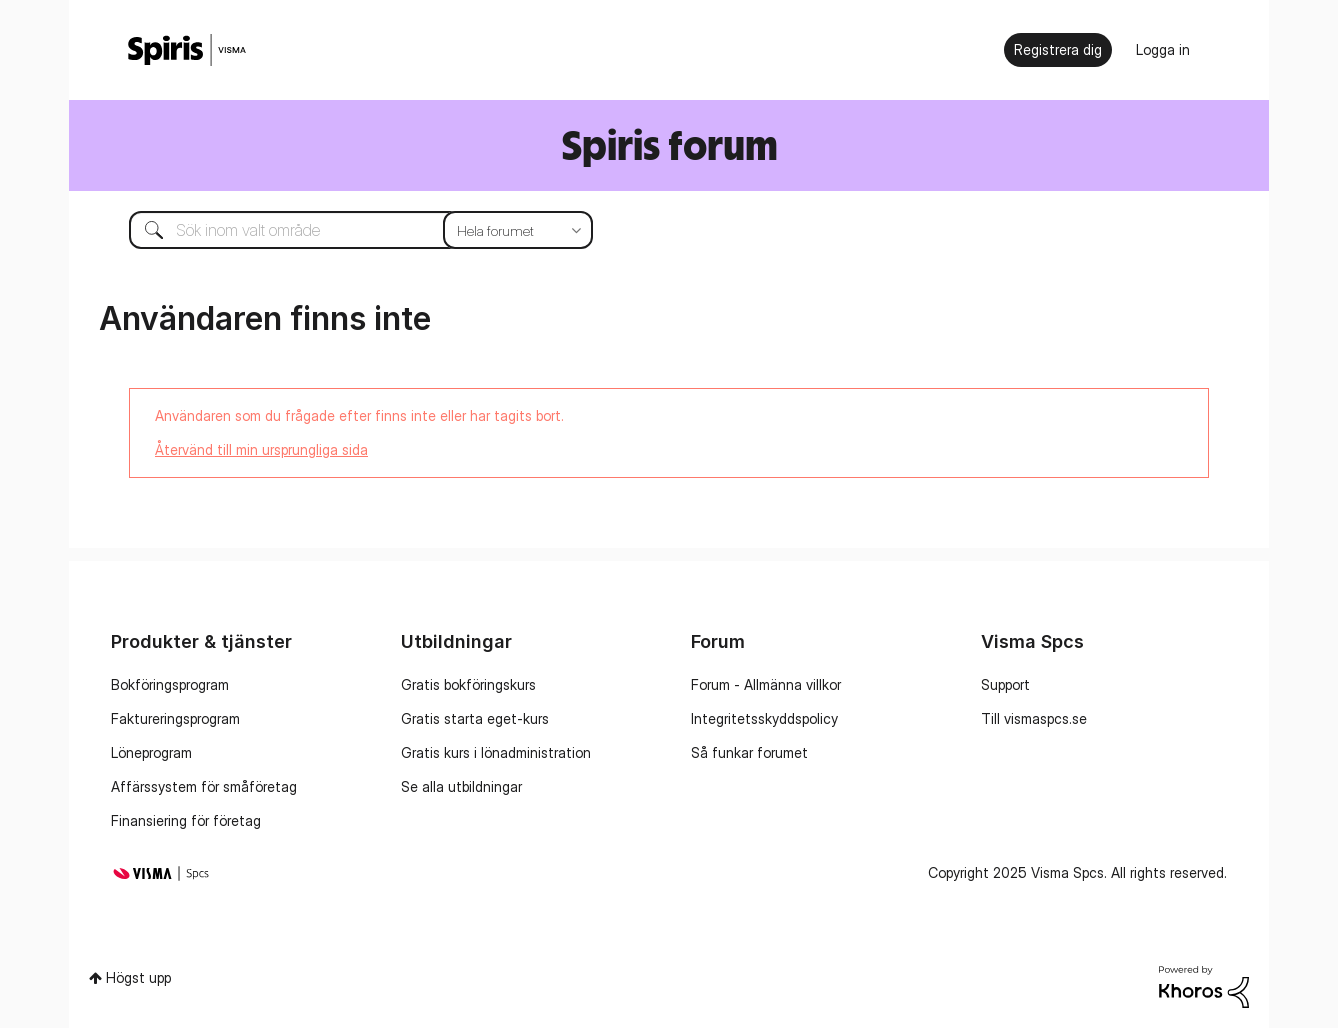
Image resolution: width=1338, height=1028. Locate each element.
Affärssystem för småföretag (204, 786)
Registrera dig (1058, 49)
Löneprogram (151, 752)
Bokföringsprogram (170, 684)
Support (1005, 684)
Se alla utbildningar (461, 786)
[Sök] (346, 230)
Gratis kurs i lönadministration (496, 752)
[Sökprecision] (518, 230)
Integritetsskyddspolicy (764, 718)
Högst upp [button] (138, 977)
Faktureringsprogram (175, 718)
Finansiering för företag (186, 820)
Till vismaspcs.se (1034, 718)
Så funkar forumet (749, 752)
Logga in (1163, 49)
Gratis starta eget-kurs (475, 718)
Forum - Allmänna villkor (766, 684)
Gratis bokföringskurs (468, 684)
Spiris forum (669, 144)
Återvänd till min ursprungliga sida (261, 449)
